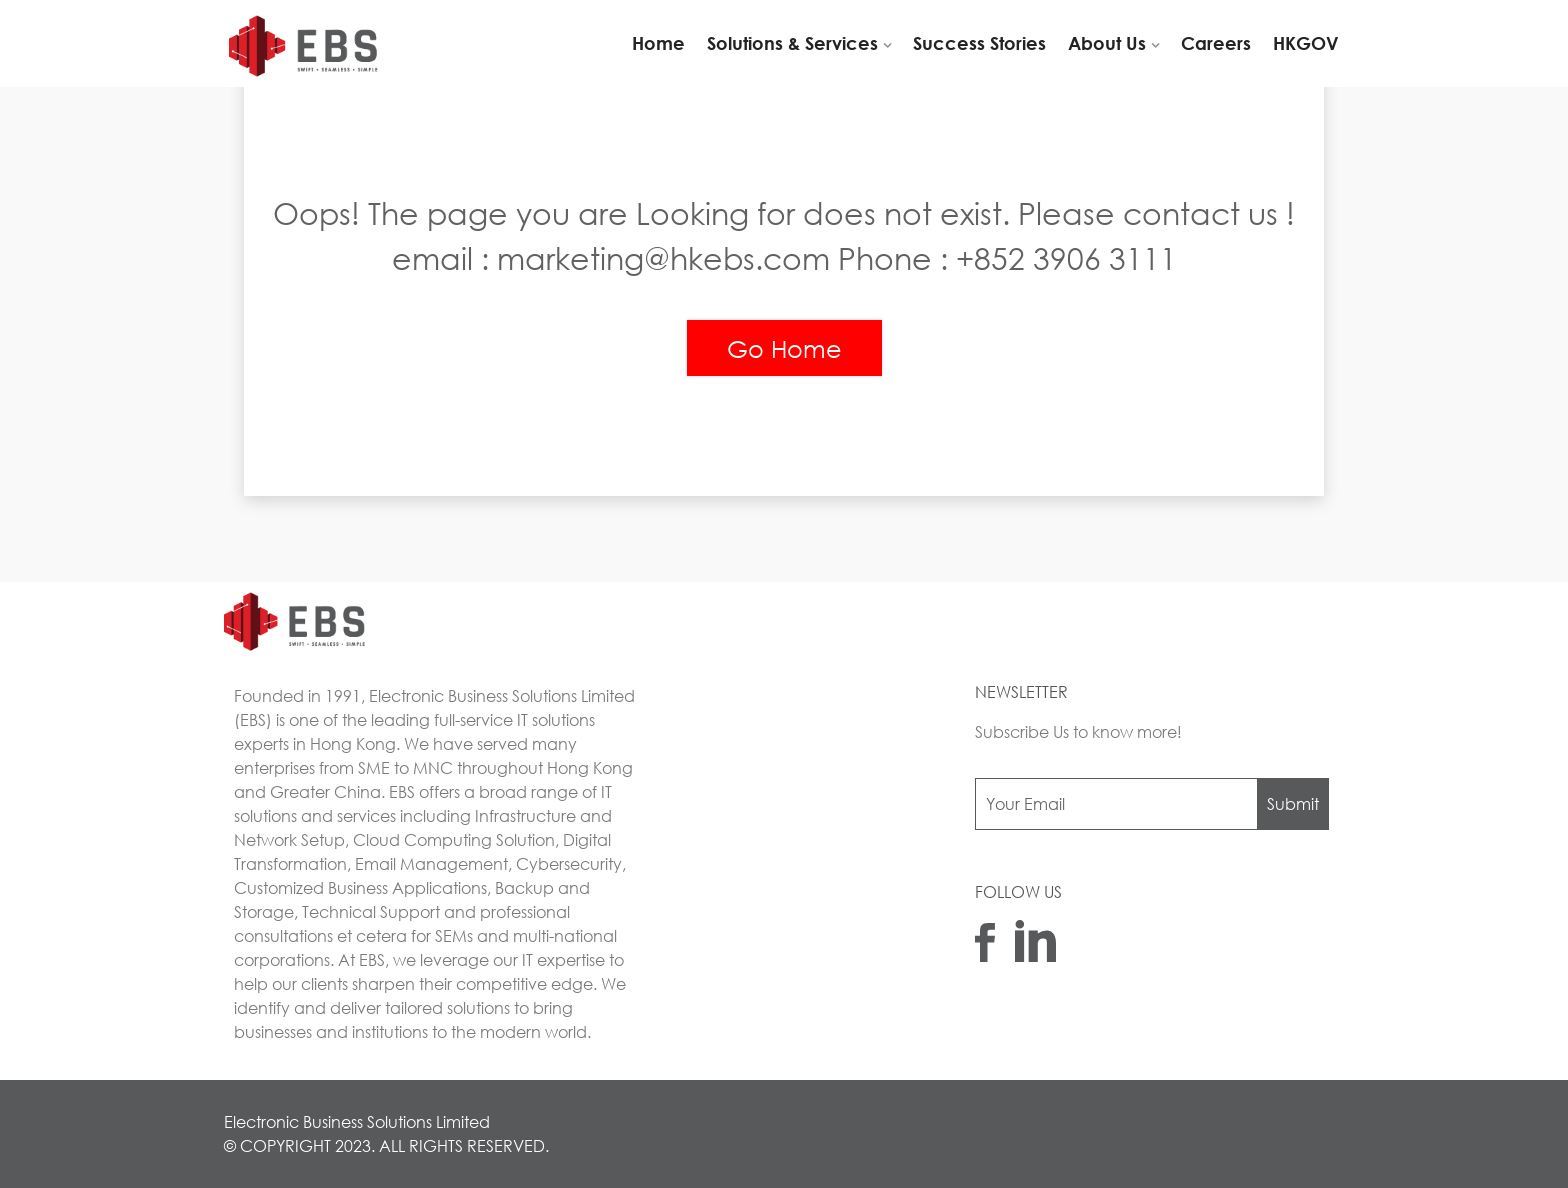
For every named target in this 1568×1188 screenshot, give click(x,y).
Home (658, 43)
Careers (1216, 43)
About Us (1107, 43)
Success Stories (979, 43)
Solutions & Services (792, 43)
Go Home (784, 348)
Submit (1293, 803)
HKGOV (1306, 43)
